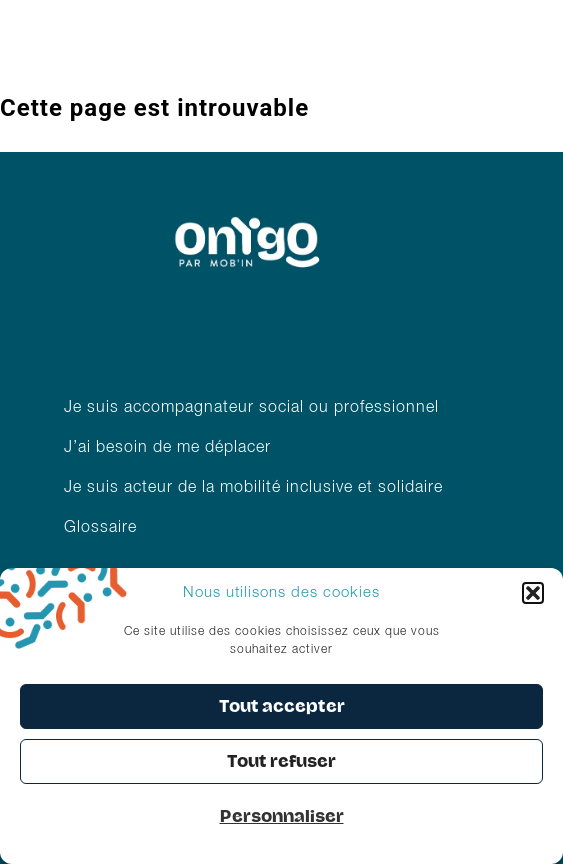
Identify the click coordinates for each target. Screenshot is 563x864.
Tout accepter (282, 706)
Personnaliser (282, 816)
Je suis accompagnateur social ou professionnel (251, 408)
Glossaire (100, 528)
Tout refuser (281, 761)
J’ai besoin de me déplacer (167, 448)
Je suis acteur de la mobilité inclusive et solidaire (256, 488)
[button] (533, 593)
